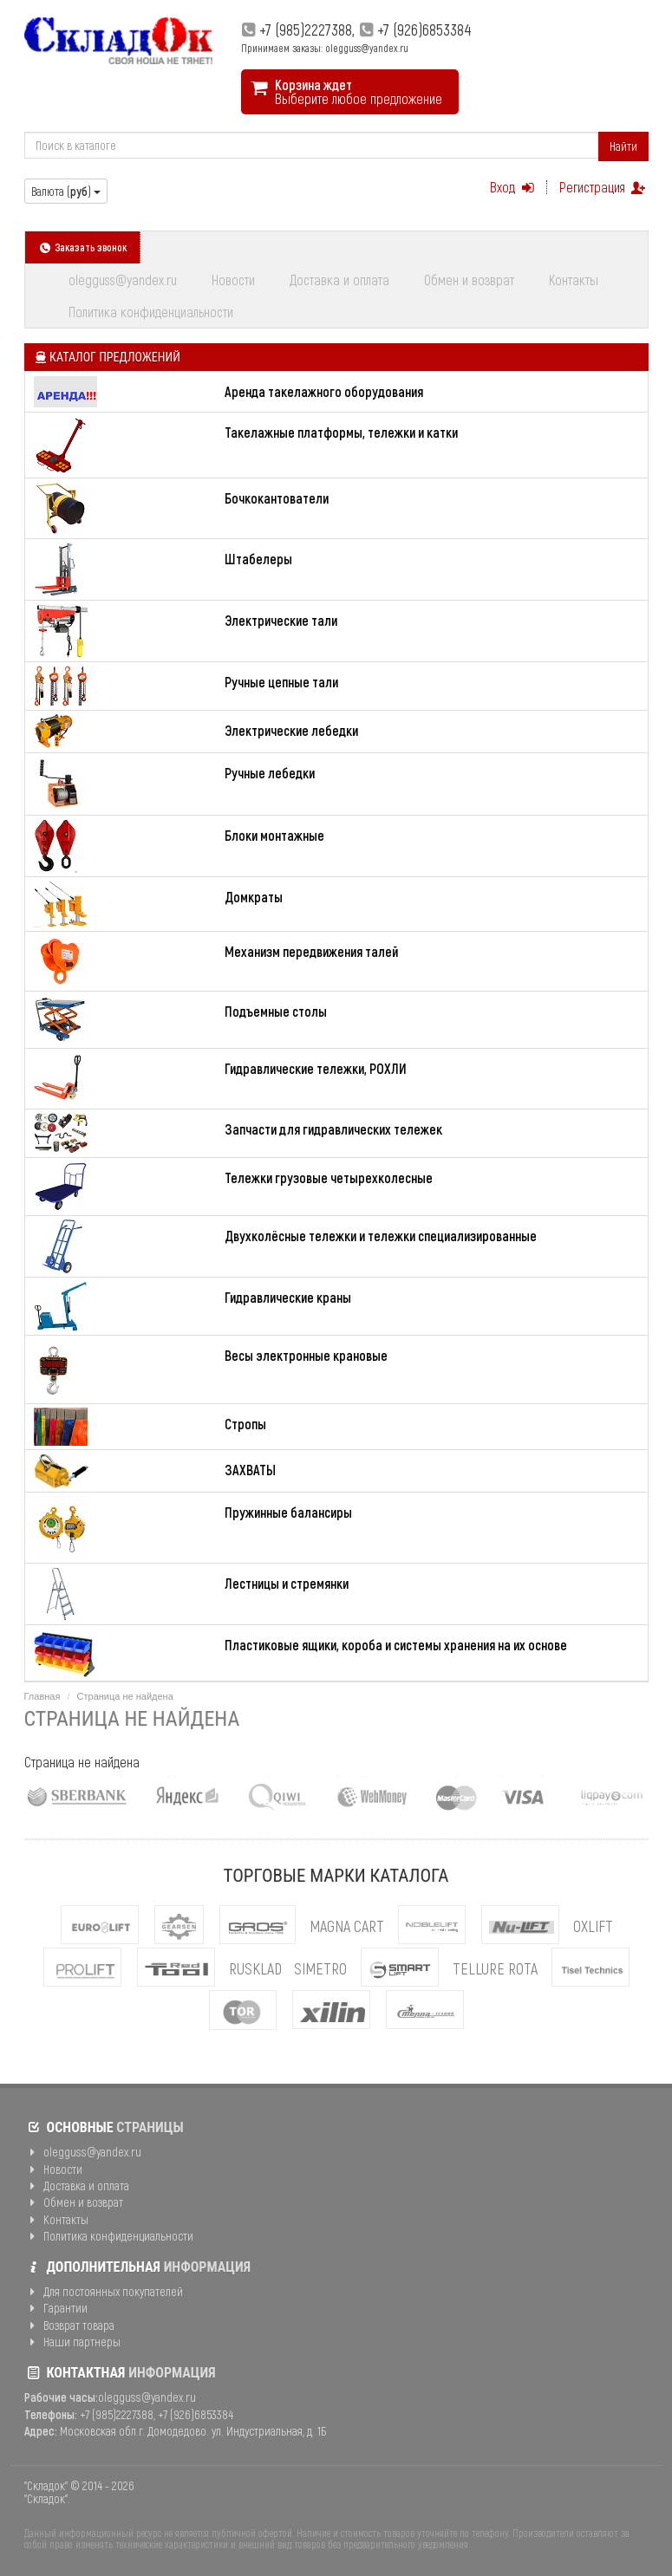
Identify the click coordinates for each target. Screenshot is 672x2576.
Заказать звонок (82, 247)
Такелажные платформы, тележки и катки (341, 432)
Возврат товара (69, 2325)
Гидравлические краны (288, 1297)
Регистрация (603, 187)
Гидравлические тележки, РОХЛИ (316, 1068)
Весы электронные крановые (306, 1355)
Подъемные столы (276, 1011)
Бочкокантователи (277, 498)
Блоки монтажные (274, 835)
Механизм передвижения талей (311, 951)
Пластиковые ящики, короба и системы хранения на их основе (396, 1644)
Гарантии (56, 2307)
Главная (42, 1696)
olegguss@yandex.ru (123, 279)
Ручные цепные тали (281, 681)
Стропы (245, 1423)
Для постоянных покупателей (104, 2291)
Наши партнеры (72, 2341)
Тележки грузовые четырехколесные (329, 1177)
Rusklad (255, 1968)
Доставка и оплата (339, 279)
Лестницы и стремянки (287, 1583)
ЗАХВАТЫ (250, 1469)
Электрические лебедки (291, 730)
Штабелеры (258, 558)
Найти (623, 146)
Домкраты (254, 896)
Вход (514, 187)
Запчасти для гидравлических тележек (333, 1129)
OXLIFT (593, 1925)
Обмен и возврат (469, 279)
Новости (233, 279)
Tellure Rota (495, 1968)
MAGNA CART (347, 1925)
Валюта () (66, 191)
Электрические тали (281, 620)
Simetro (320, 1968)
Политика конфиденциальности (151, 311)
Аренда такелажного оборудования (324, 391)
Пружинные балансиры (288, 1512)
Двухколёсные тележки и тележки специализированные (381, 1235)
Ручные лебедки (270, 772)
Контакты (573, 279)
